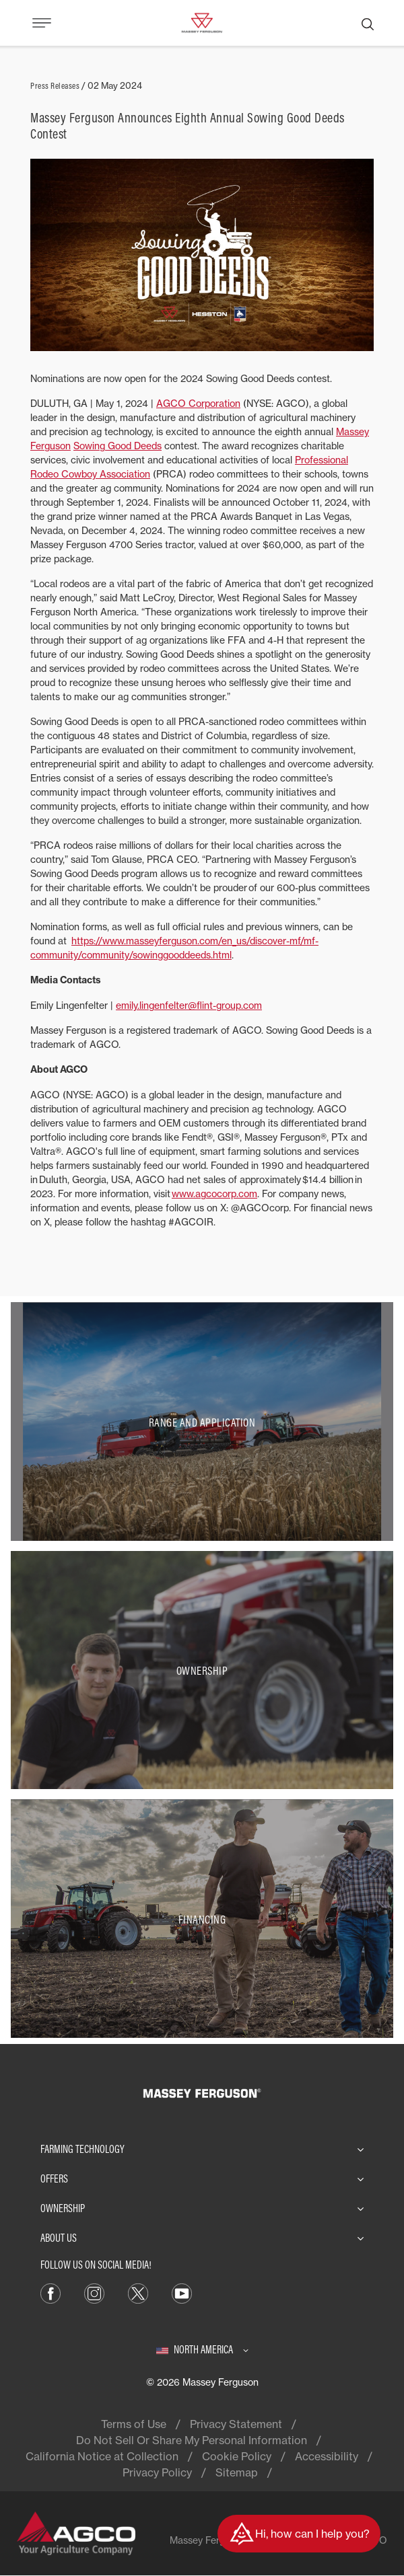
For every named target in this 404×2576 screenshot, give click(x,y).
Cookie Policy (236, 2456)
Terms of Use (133, 2424)
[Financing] (202, 1918)
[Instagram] (94, 2292)
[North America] (202, 2349)
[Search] (368, 23)
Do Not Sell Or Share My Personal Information (191, 2440)
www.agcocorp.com (214, 1193)
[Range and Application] (202, 1421)
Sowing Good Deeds (117, 445)
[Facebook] (50, 2292)
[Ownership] (202, 1670)
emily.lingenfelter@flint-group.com (189, 1005)
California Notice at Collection (102, 2456)
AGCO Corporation (198, 403)
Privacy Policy (157, 2472)
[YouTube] (182, 2292)
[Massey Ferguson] (202, 21)
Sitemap (236, 2472)
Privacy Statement (236, 2424)
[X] (138, 2292)
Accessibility (326, 2456)
